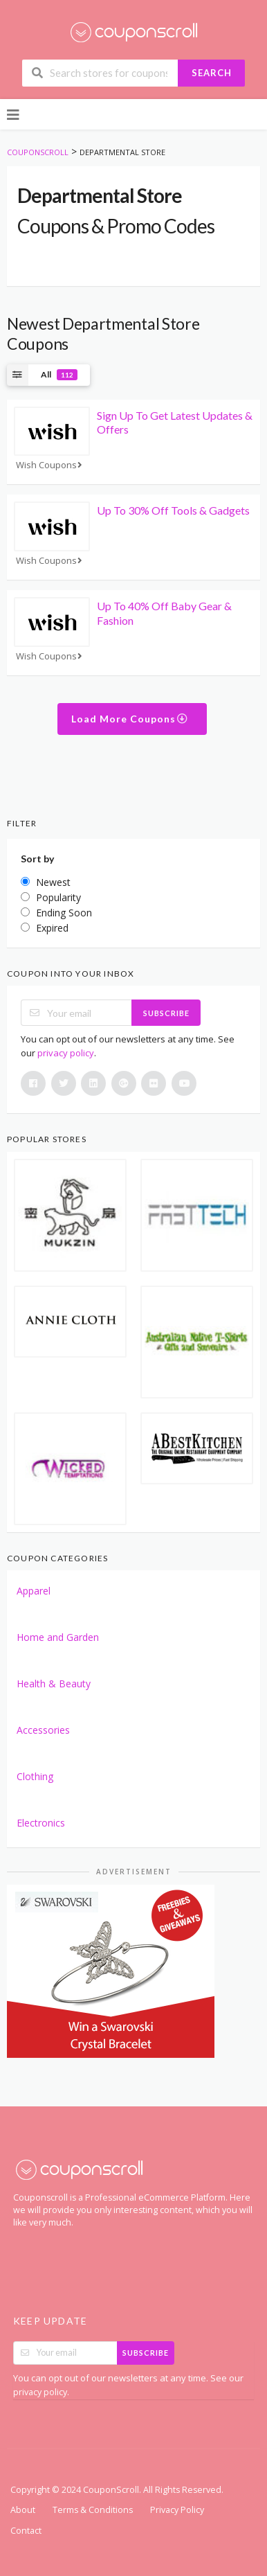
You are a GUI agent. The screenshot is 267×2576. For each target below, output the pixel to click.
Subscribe (166, 1013)
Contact (26, 2531)
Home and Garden (58, 1637)
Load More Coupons (129, 719)
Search (212, 72)
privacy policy (65, 1053)
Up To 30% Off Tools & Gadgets (173, 510)
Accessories (43, 1729)
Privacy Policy (177, 2510)
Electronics (41, 1822)
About (22, 2510)
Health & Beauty (54, 1683)
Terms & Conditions (93, 2510)
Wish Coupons (50, 465)
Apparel (33, 1590)
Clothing (35, 1776)
